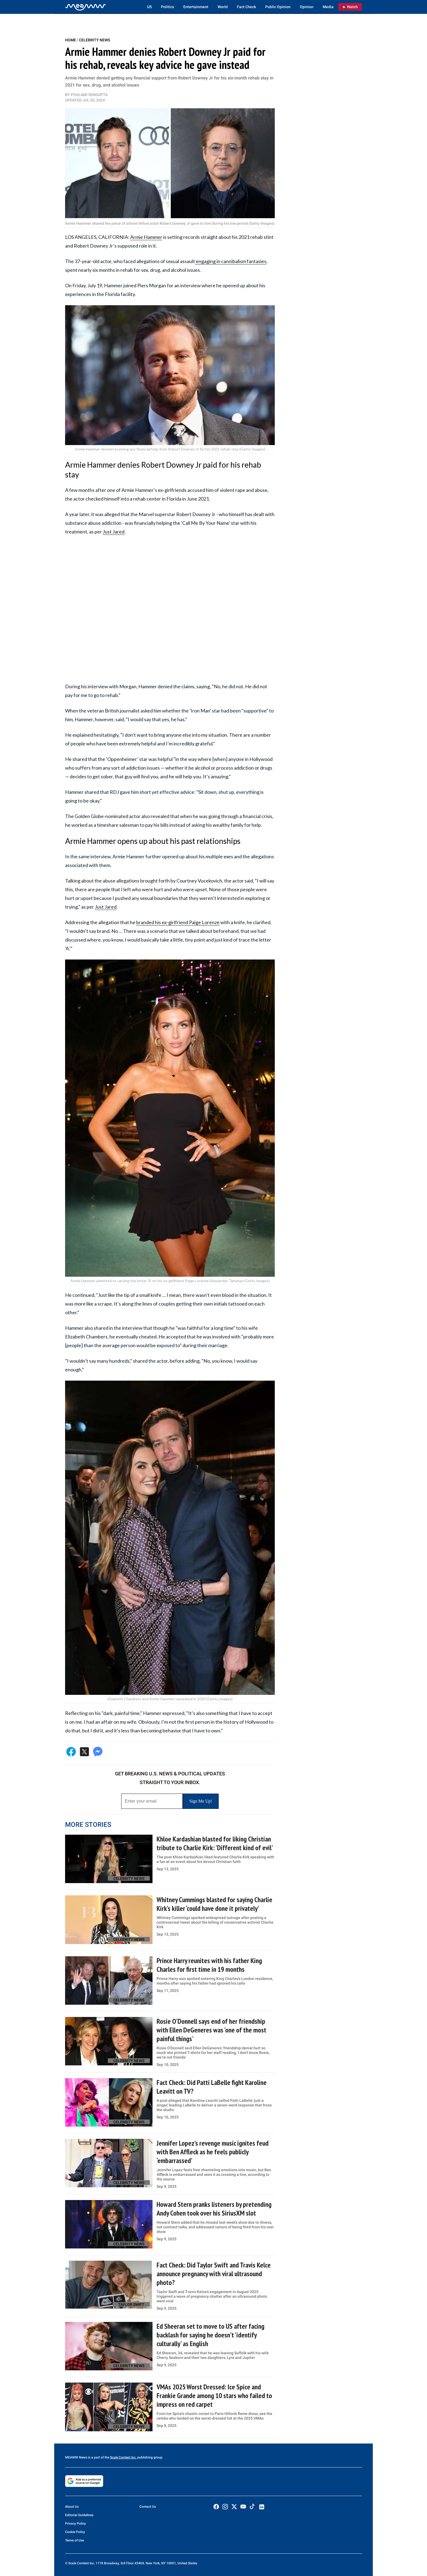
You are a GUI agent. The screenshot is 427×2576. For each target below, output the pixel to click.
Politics (167, 7)
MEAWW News (76, 2457)
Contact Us (147, 2507)
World (223, 7)
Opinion (306, 7)
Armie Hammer (146, 237)
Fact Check (246, 7)
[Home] (85, 7)
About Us (72, 2507)
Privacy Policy (75, 2523)
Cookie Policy (75, 2532)
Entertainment (195, 7)
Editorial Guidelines (79, 2515)
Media (328, 7)
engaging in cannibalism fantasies (230, 261)
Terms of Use (74, 2540)
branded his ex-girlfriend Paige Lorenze (177, 922)
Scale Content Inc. (123, 2457)
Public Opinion (278, 7)
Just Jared (113, 532)
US (149, 7)
